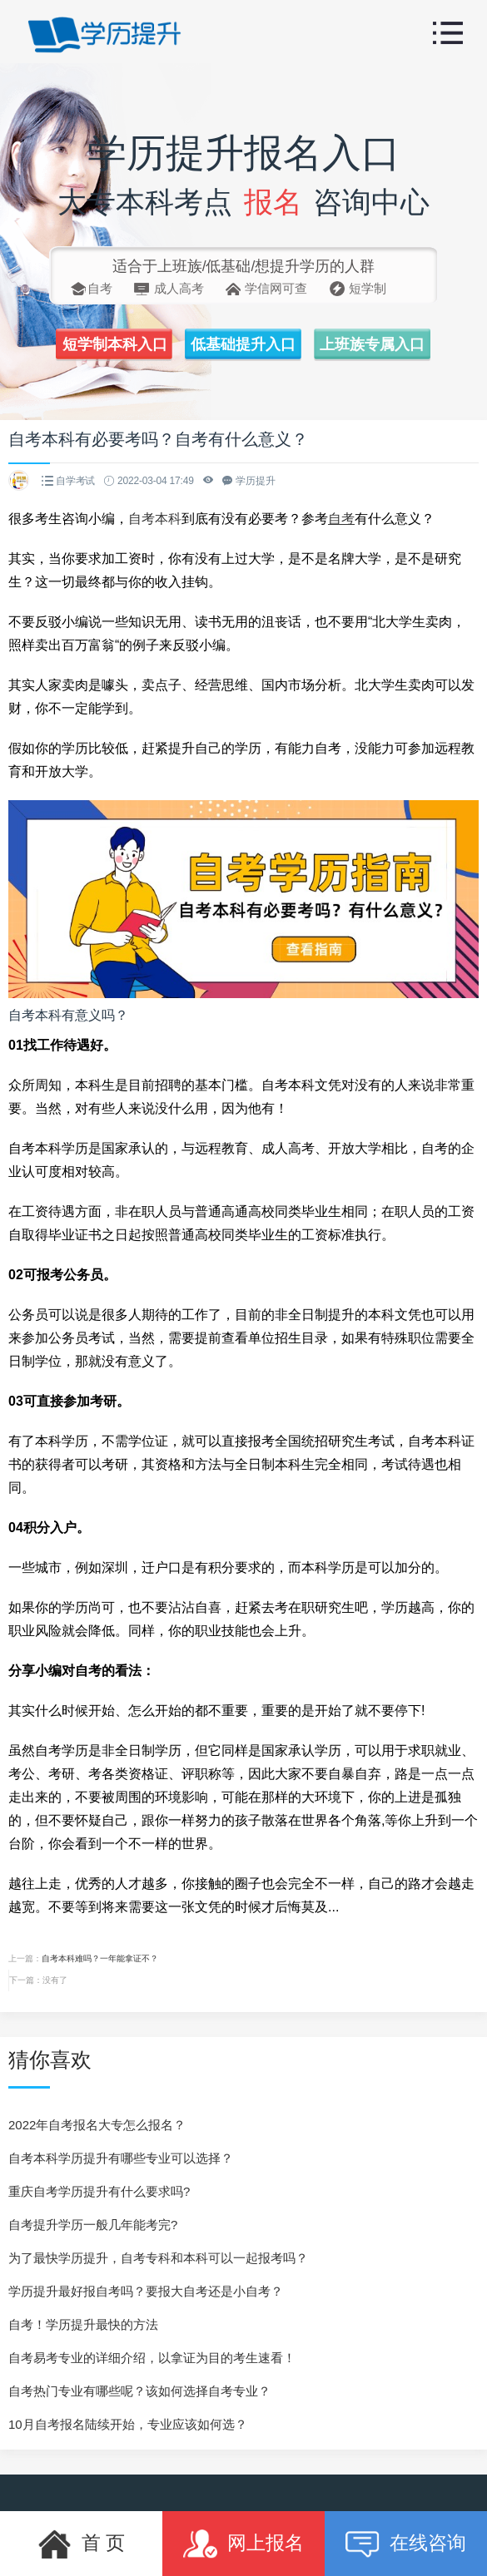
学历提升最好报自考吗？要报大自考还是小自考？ (145, 2291)
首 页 (81, 2544)
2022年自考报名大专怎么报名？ (97, 2125)
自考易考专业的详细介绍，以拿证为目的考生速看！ (152, 2358)
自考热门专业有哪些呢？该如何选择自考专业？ (139, 2391)
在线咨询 (405, 2544)
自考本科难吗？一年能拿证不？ (100, 1958)
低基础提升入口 (243, 344)
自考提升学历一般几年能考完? (92, 2225)
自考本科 (154, 519)
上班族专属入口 (372, 344)
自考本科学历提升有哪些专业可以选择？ (120, 2158)
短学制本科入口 (114, 344)
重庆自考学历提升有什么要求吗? (99, 2191)
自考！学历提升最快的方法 (83, 2324)
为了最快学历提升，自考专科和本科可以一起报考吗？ (158, 2258)
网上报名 (243, 2544)
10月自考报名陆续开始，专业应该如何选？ (127, 2424)
